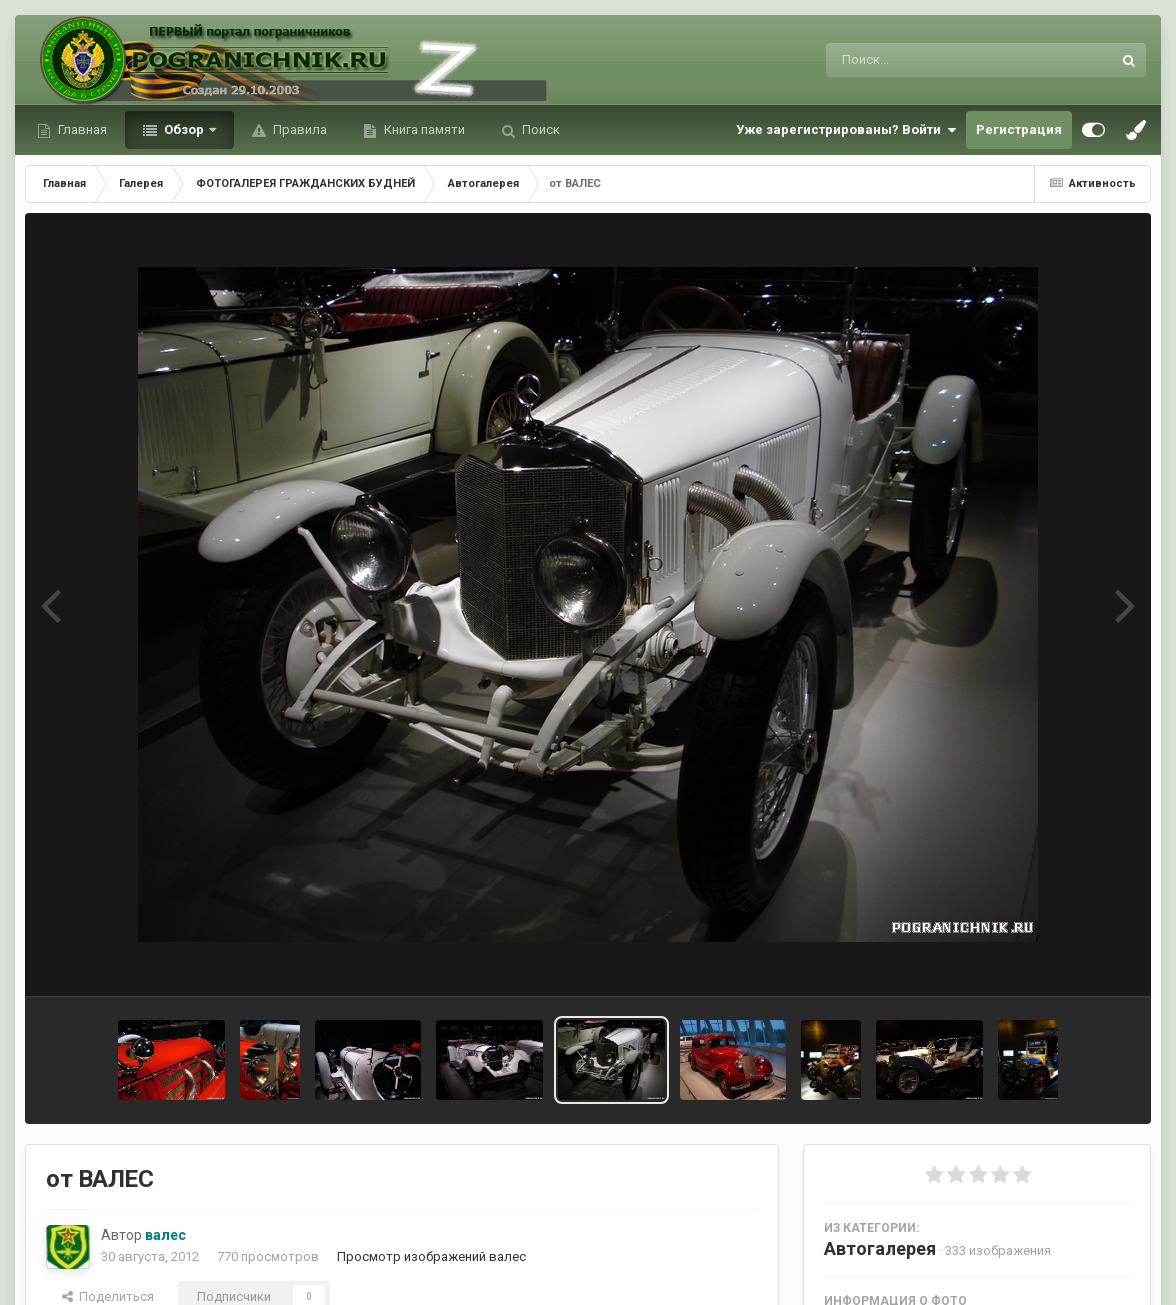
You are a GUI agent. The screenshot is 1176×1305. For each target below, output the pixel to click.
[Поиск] (931, 60)
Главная (81, 129)
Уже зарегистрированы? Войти (846, 130)
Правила (298, 129)
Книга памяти (423, 129)
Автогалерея (880, 1248)
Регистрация (1019, 129)
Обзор (184, 129)
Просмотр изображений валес (431, 1256)
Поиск (539, 129)
